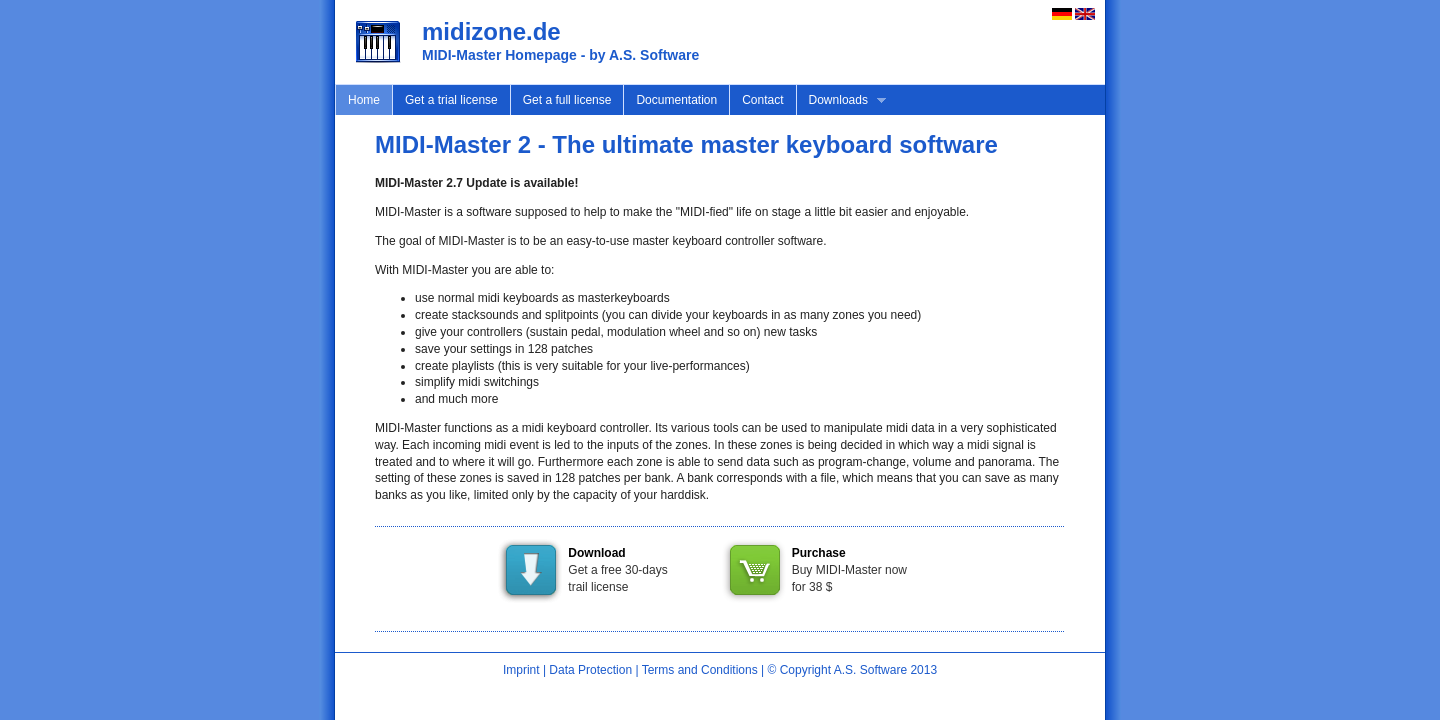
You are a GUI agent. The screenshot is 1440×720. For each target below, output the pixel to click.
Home (364, 100)
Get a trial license (451, 100)
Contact (762, 100)
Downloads (841, 100)
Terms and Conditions (700, 670)
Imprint (521, 670)
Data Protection (590, 670)
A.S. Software (870, 670)
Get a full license (567, 100)
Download (596, 553)
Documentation (676, 100)
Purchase (819, 553)
